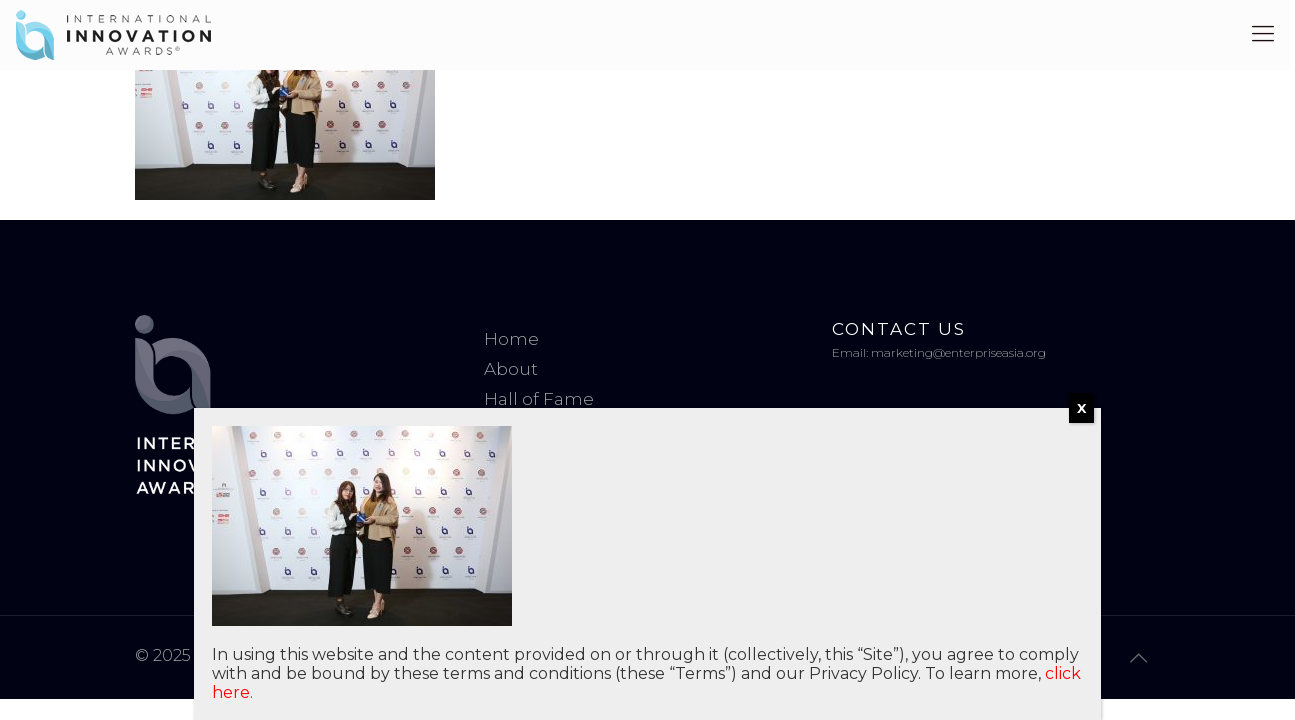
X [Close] (1081, 408)
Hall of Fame (539, 399)
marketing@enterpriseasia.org (958, 352)
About (511, 369)
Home (511, 339)
